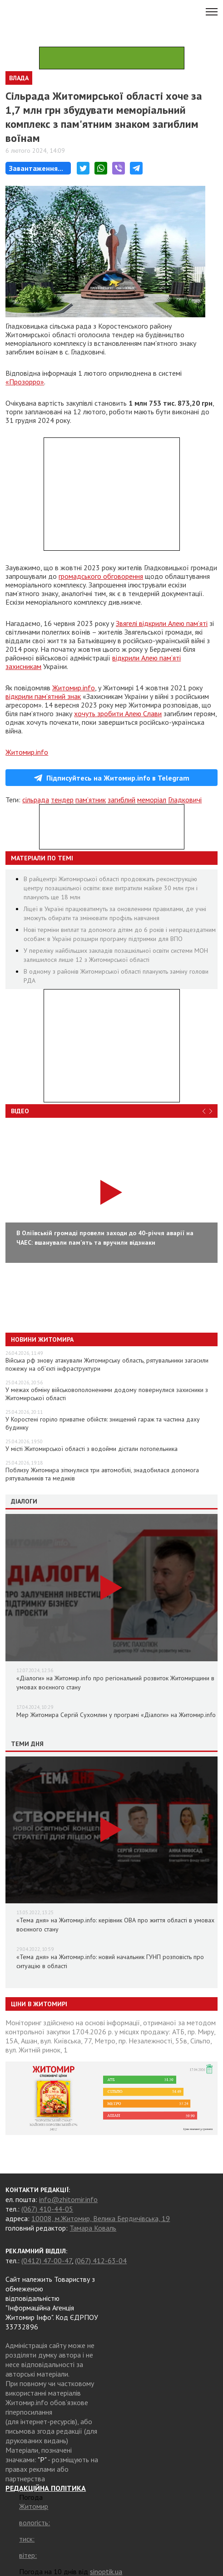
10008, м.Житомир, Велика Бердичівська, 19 (100, 2218)
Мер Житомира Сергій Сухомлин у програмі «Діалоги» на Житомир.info (116, 1715)
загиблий (121, 799)
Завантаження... (36, 168)
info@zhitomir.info (68, 2199)
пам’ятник (90, 799)
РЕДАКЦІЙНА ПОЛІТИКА (45, 2488)
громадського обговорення (101, 576)
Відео (20, 1111)
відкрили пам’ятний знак (43, 696)
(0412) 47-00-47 (46, 2260)
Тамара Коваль (92, 2227)
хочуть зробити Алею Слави (118, 713)
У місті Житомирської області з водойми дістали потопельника (91, 1449)
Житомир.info (73, 687)
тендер (62, 799)
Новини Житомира (42, 1339)
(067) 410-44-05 (47, 2208)
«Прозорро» (24, 381)
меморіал (151, 799)
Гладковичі (185, 799)
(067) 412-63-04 (101, 2260)
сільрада (35, 799)
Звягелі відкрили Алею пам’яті (162, 623)
